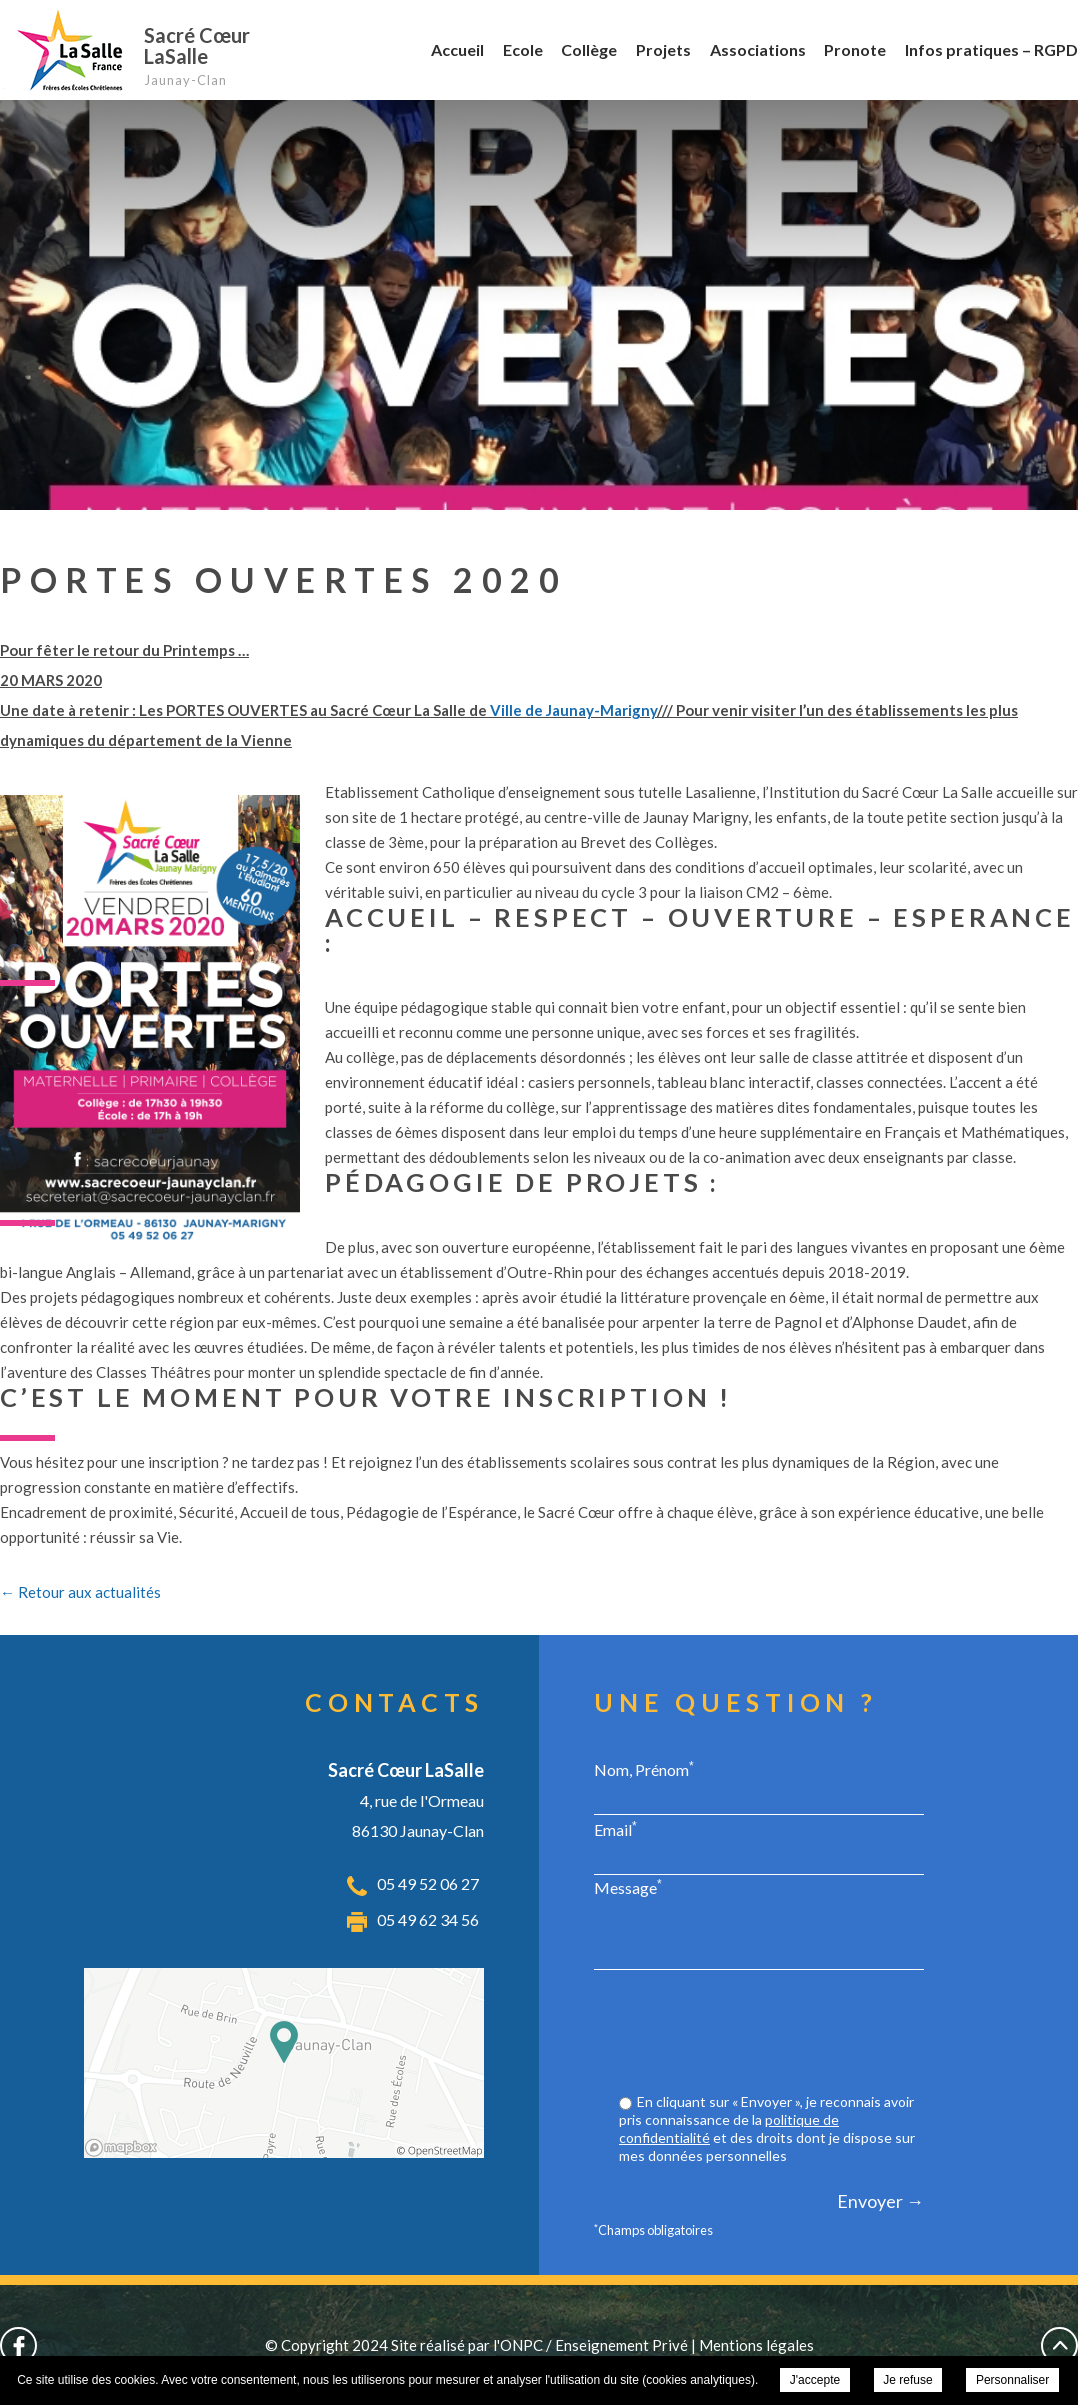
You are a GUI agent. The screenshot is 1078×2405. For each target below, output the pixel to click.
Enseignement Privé (621, 2345)
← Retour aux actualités (80, 1592)
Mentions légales (756, 2345)
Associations (758, 49)
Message (628, 1887)
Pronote (855, 49)
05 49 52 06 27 (428, 1883)
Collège (589, 49)
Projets (663, 49)
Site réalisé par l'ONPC (467, 2345)
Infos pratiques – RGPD (991, 49)
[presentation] (772, 2034)
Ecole (523, 49)
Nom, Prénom (644, 1769)
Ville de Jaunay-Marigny (573, 710)
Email (615, 1829)
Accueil (457, 49)
